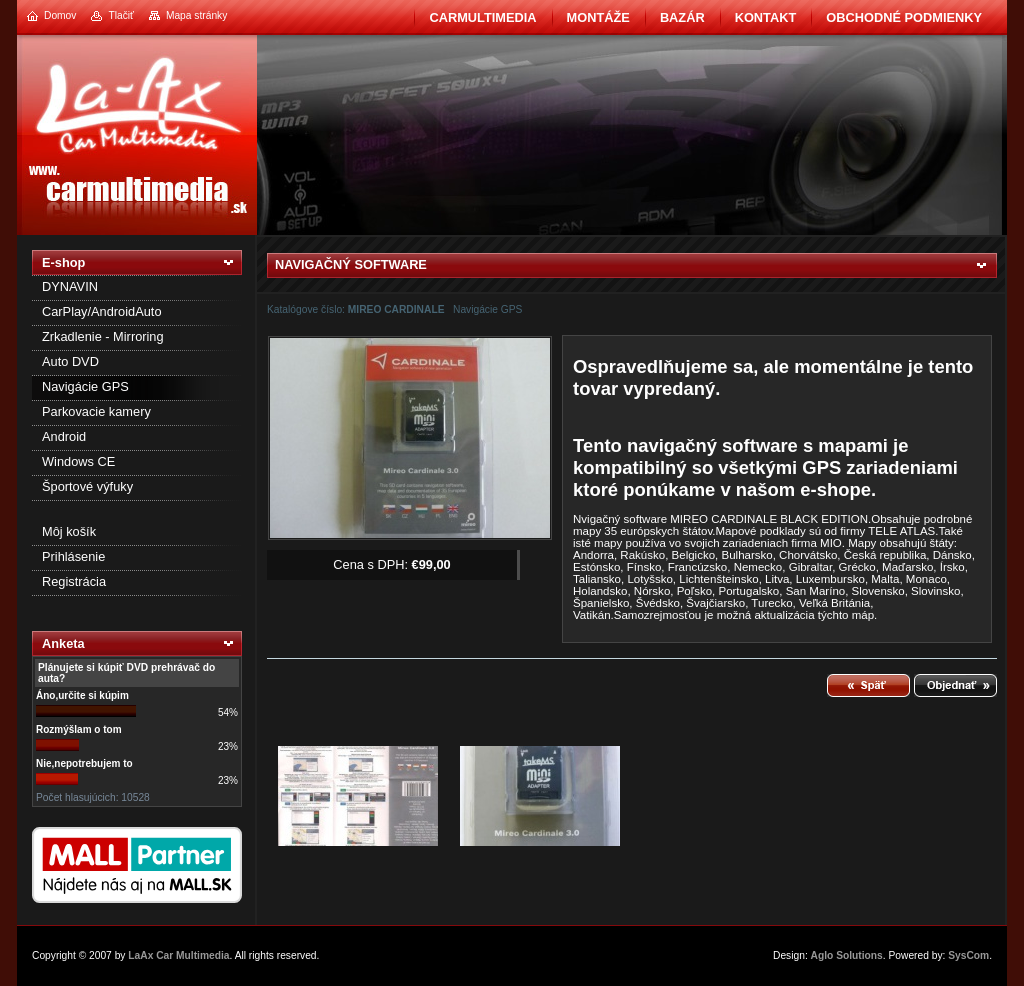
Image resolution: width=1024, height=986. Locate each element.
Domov (60, 15)
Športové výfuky (87, 486)
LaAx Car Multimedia (178, 955)
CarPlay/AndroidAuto (102, 311)
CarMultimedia (482, 17)
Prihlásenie (73, 556)
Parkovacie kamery (96, 411)
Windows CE (78, 461)
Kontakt (766, 17)
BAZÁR (682, 17)
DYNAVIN (70, 286)
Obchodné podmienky (904, 17)
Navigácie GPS (85, 386)
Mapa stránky (196, 15)
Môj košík (69, 531)
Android (64, 436)
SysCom (968, 955)
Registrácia (74, 581)
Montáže (598, 17)
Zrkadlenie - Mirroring (103, 336)
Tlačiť (120, 15)
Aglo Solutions (847, 955)
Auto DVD (70, 361)
